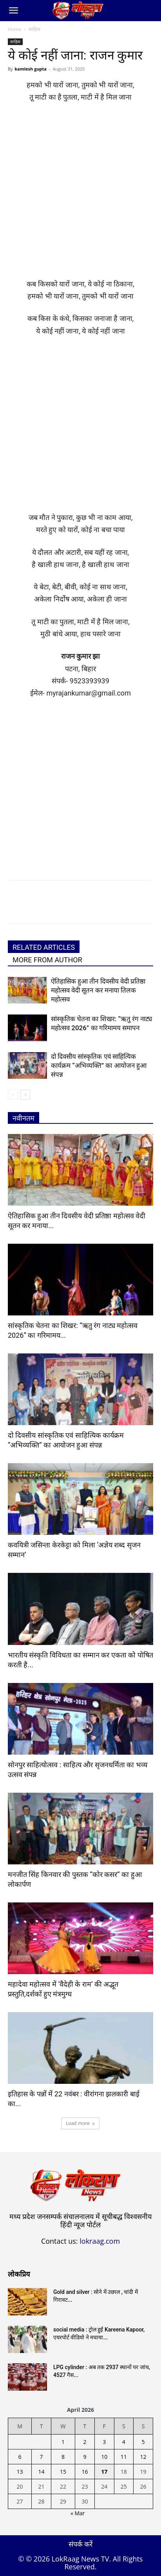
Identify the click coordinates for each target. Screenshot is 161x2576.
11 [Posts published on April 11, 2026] (124, 2456)
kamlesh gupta (30, 69)
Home (14, 29)
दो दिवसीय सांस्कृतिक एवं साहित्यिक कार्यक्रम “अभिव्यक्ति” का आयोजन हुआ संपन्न (99, 1065)
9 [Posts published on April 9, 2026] (84, 2456)
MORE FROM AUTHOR (47, 960)
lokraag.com (100, 2241)
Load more (80, 2123)
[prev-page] (13, 1095)
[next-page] (25, 1095)
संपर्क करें (81, 2543)
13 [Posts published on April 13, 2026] (20, 2471)
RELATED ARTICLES (44, 947)
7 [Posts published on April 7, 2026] (41, 2456)
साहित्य (34, 29)
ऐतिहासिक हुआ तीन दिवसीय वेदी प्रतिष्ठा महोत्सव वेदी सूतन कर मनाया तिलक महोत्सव (98, 990)
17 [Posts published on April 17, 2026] (104, 2471)
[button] (13, 10)
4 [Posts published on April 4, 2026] (123, 2442)
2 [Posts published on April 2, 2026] (84, 2442)
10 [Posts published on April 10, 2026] (104, 2456)
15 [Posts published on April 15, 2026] (63, 2471)
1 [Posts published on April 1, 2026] (63, 2442)
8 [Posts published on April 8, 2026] (63, 2456)
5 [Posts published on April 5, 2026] (143, 2442)
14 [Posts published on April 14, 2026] (41, 2471)
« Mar (78, 2513)
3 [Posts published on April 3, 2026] (104, 2442)
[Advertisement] (80, 194)
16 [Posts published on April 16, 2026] (84, 2471)
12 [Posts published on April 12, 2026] (143, 2456)
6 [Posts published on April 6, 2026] (20, 2456)
